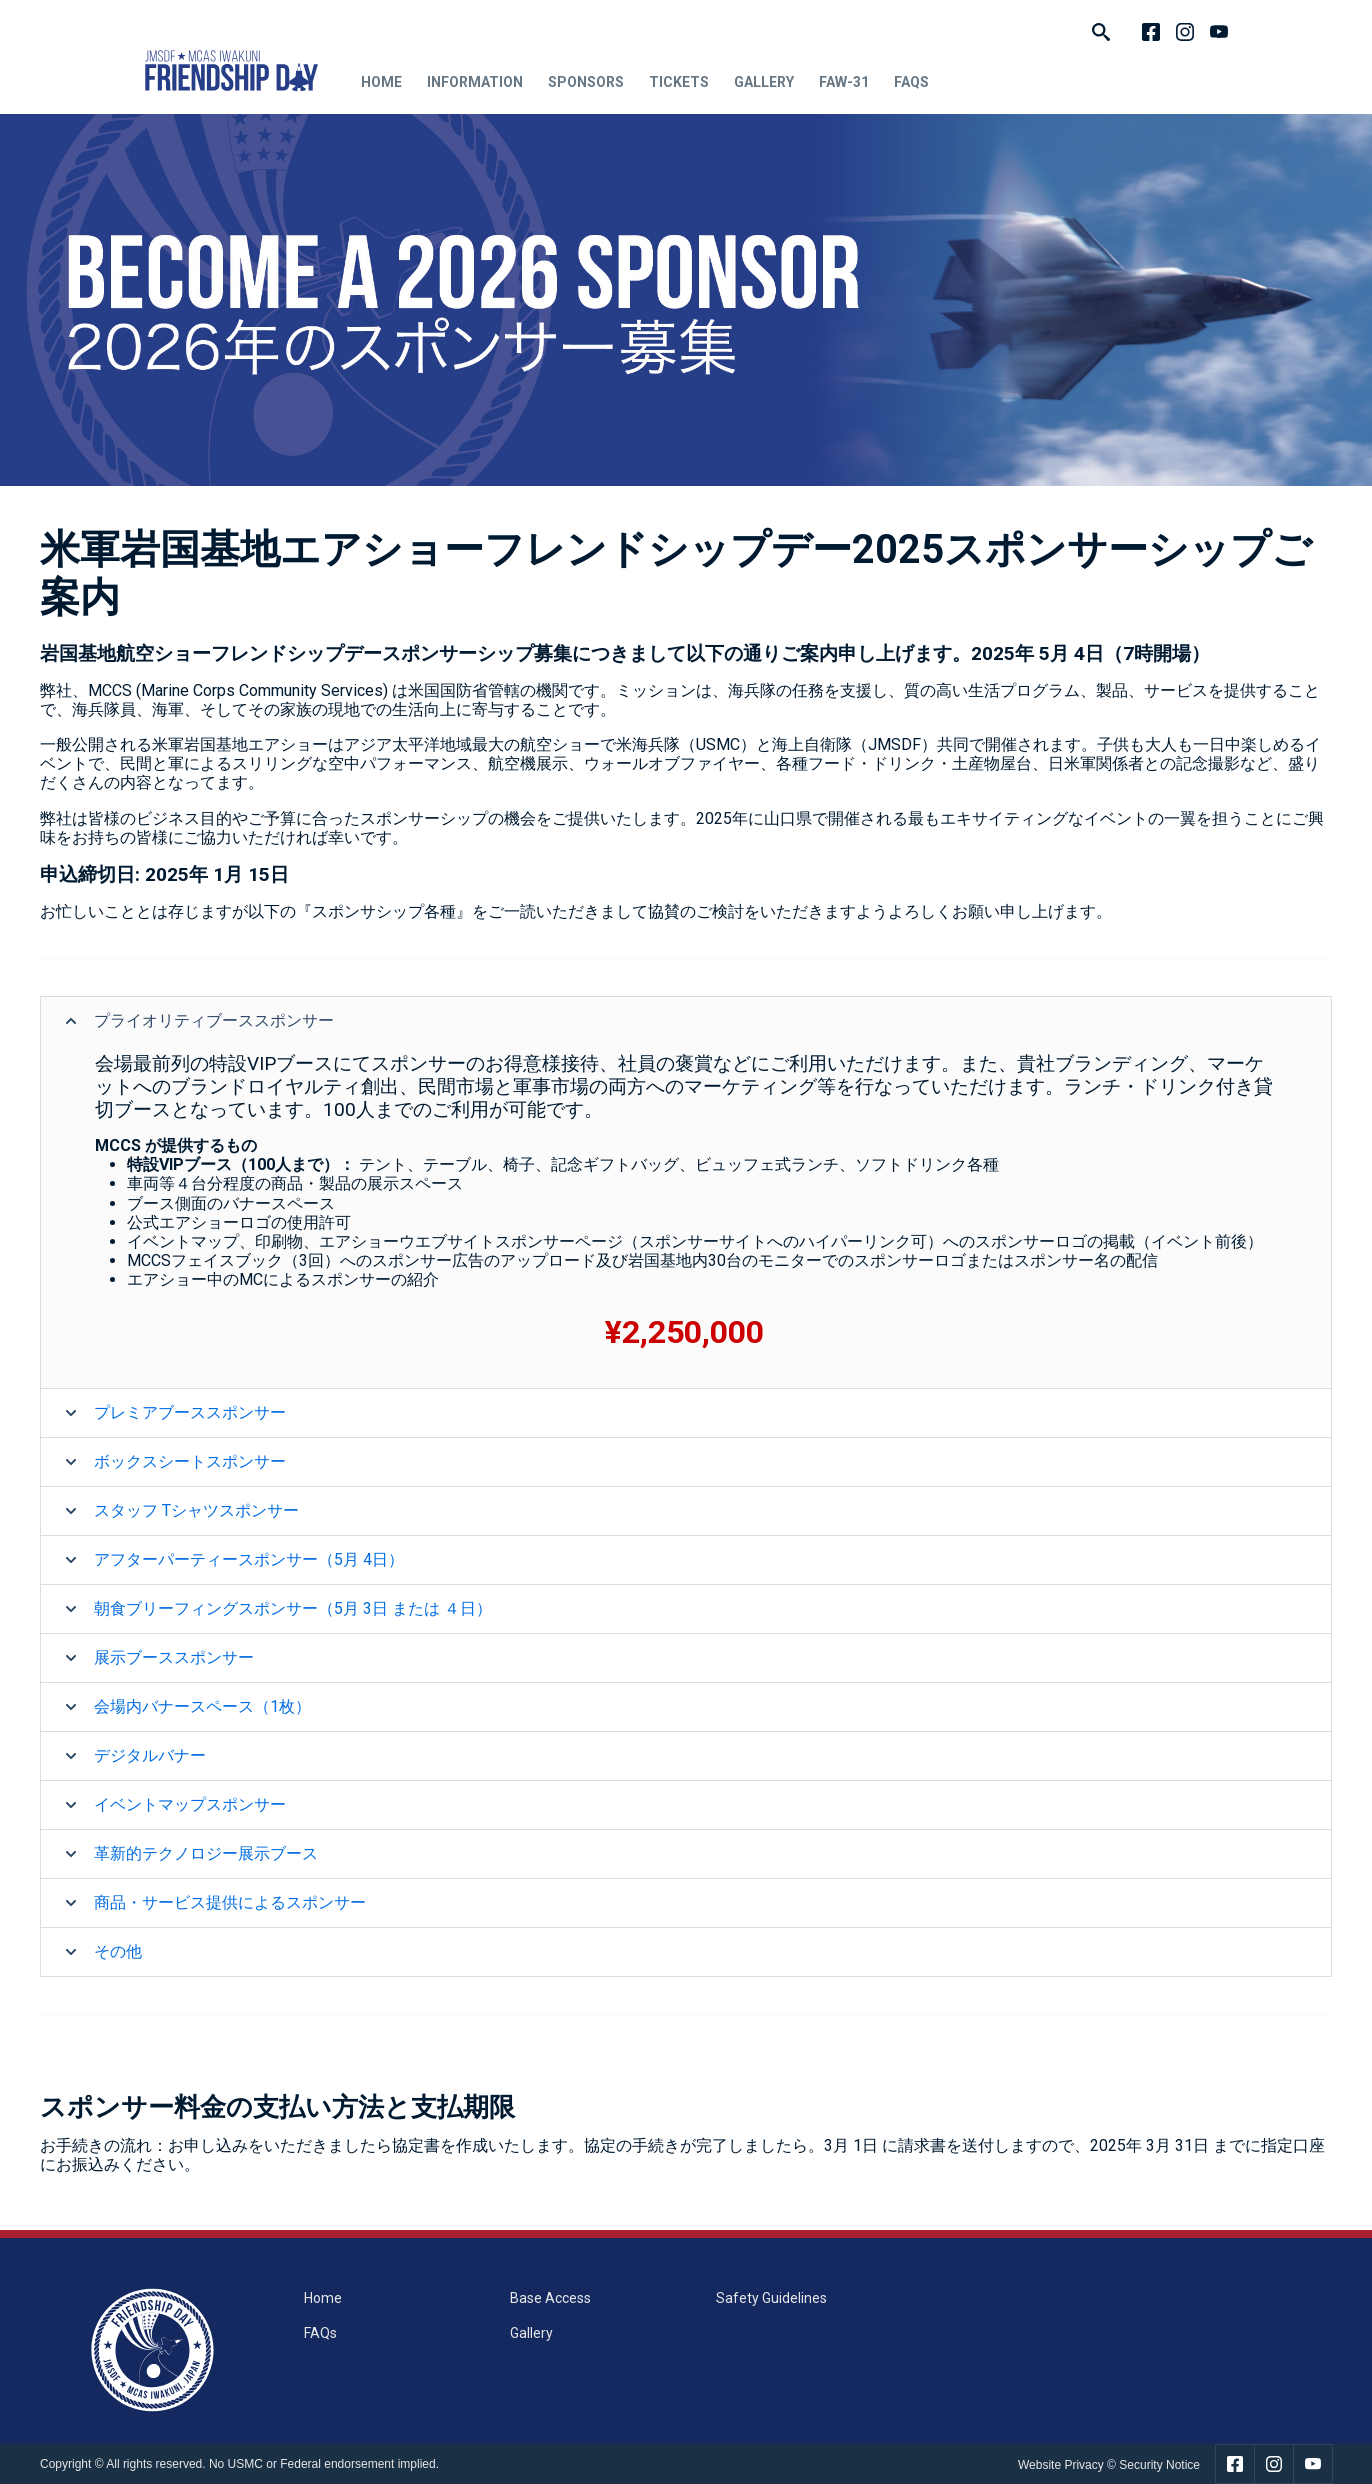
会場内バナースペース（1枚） (202, 1706)
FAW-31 (844, 82)
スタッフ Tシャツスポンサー (196, 1510)
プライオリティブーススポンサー (214, 1020)
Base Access (550, 2298)
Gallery (764, 82)
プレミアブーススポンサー (190, 1412)
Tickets (679, 82)
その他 (118, 1951)
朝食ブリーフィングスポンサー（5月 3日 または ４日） (293, 1608)
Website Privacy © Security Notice (1109, 2465)
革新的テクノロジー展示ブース (206, 1853)
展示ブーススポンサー (174, 1657)
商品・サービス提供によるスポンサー (230, 1902)
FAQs (911, 82)
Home (381, 82)
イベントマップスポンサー (190, 1804)
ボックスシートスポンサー (190, 1461)
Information (475, 82)
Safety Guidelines (771, 2298)
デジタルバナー (150, 1755)
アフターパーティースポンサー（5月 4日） (249, 1559)
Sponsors (586, 82)
